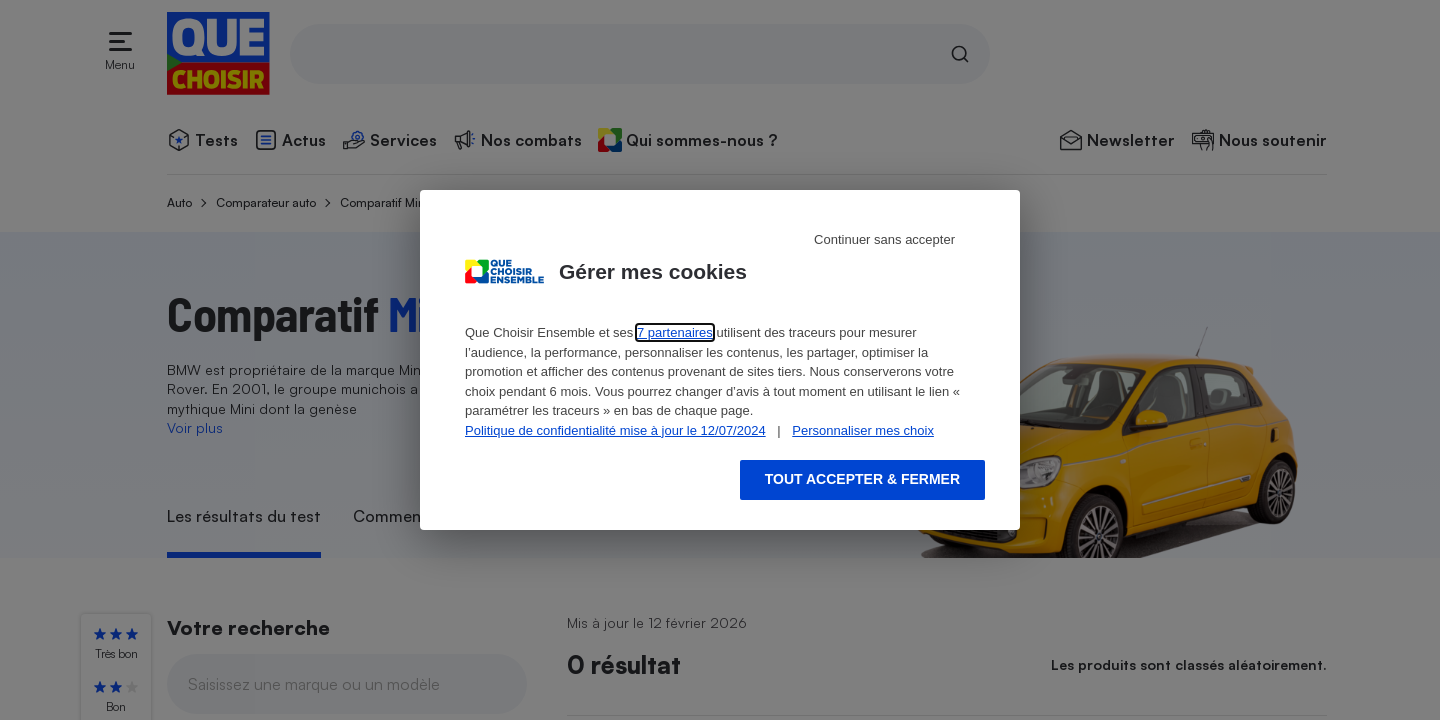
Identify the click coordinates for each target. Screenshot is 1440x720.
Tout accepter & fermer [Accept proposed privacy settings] (862, 479)
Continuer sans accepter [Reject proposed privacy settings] (884, 239)
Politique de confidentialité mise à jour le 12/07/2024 (615, 430)
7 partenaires (675, 332)
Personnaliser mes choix (863, 430)
